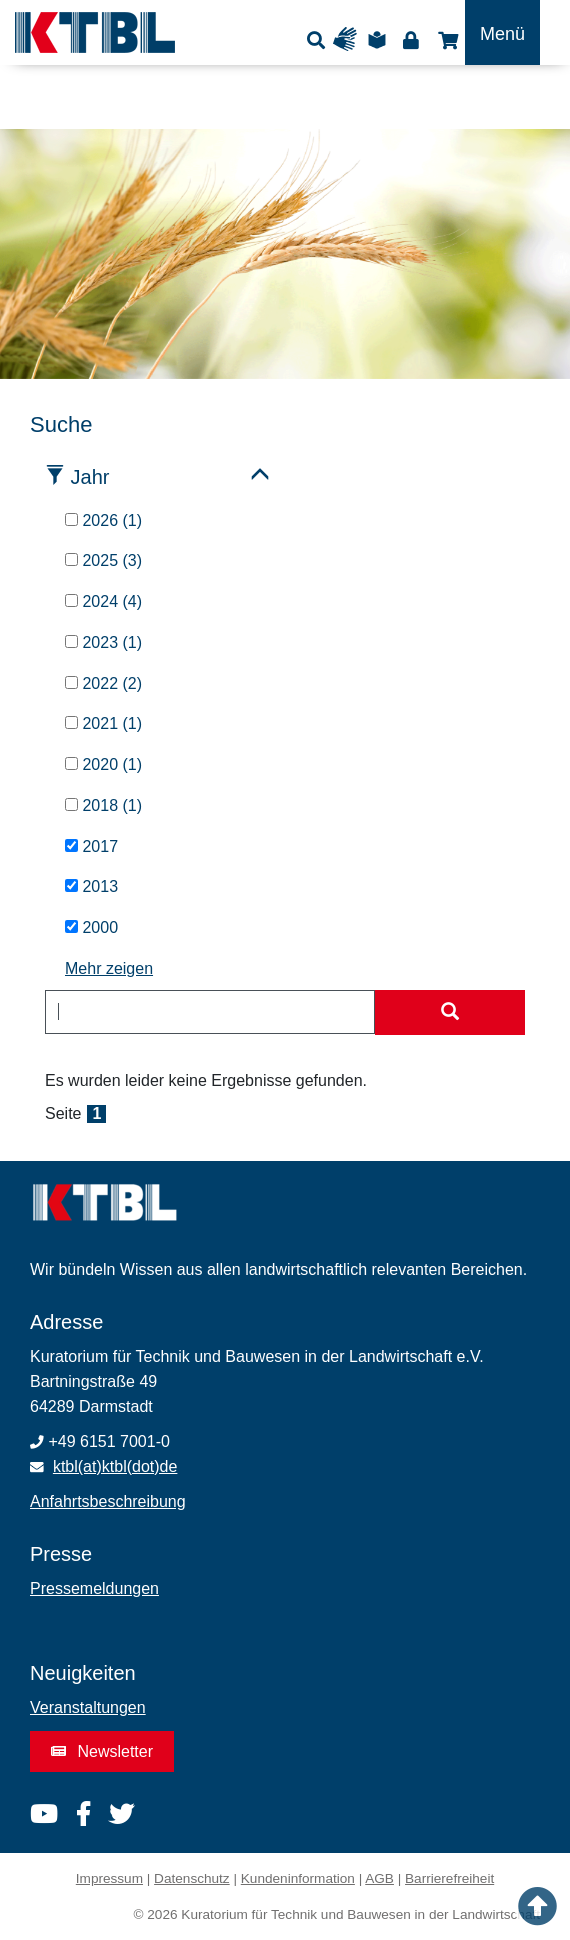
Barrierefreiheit (449, 1878)
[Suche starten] (450, 1013)
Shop (445, 39)
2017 (91, 846)
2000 (91, 927)
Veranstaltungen (88, 1707)
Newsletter (102, 1751)
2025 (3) (103, 560)
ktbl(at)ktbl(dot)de (115, 1466)
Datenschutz (192, 1878)
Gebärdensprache (349, 39)
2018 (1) (103, 805)
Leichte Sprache (380, 39)
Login (410, 39)
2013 (91, 886)
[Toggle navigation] (502, 32)
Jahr (90, 477)
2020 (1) (103, 764)
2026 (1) (103, 520)
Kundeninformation (298, 1878)
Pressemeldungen (94, 1588)
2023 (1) (103, 642)
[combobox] (210, 1012)
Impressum (109, 1878)
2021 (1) (103, 723)
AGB (379, 1878)
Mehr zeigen (109, 968)
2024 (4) (103, 601)
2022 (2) (103, 683)
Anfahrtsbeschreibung (108, 1501)
